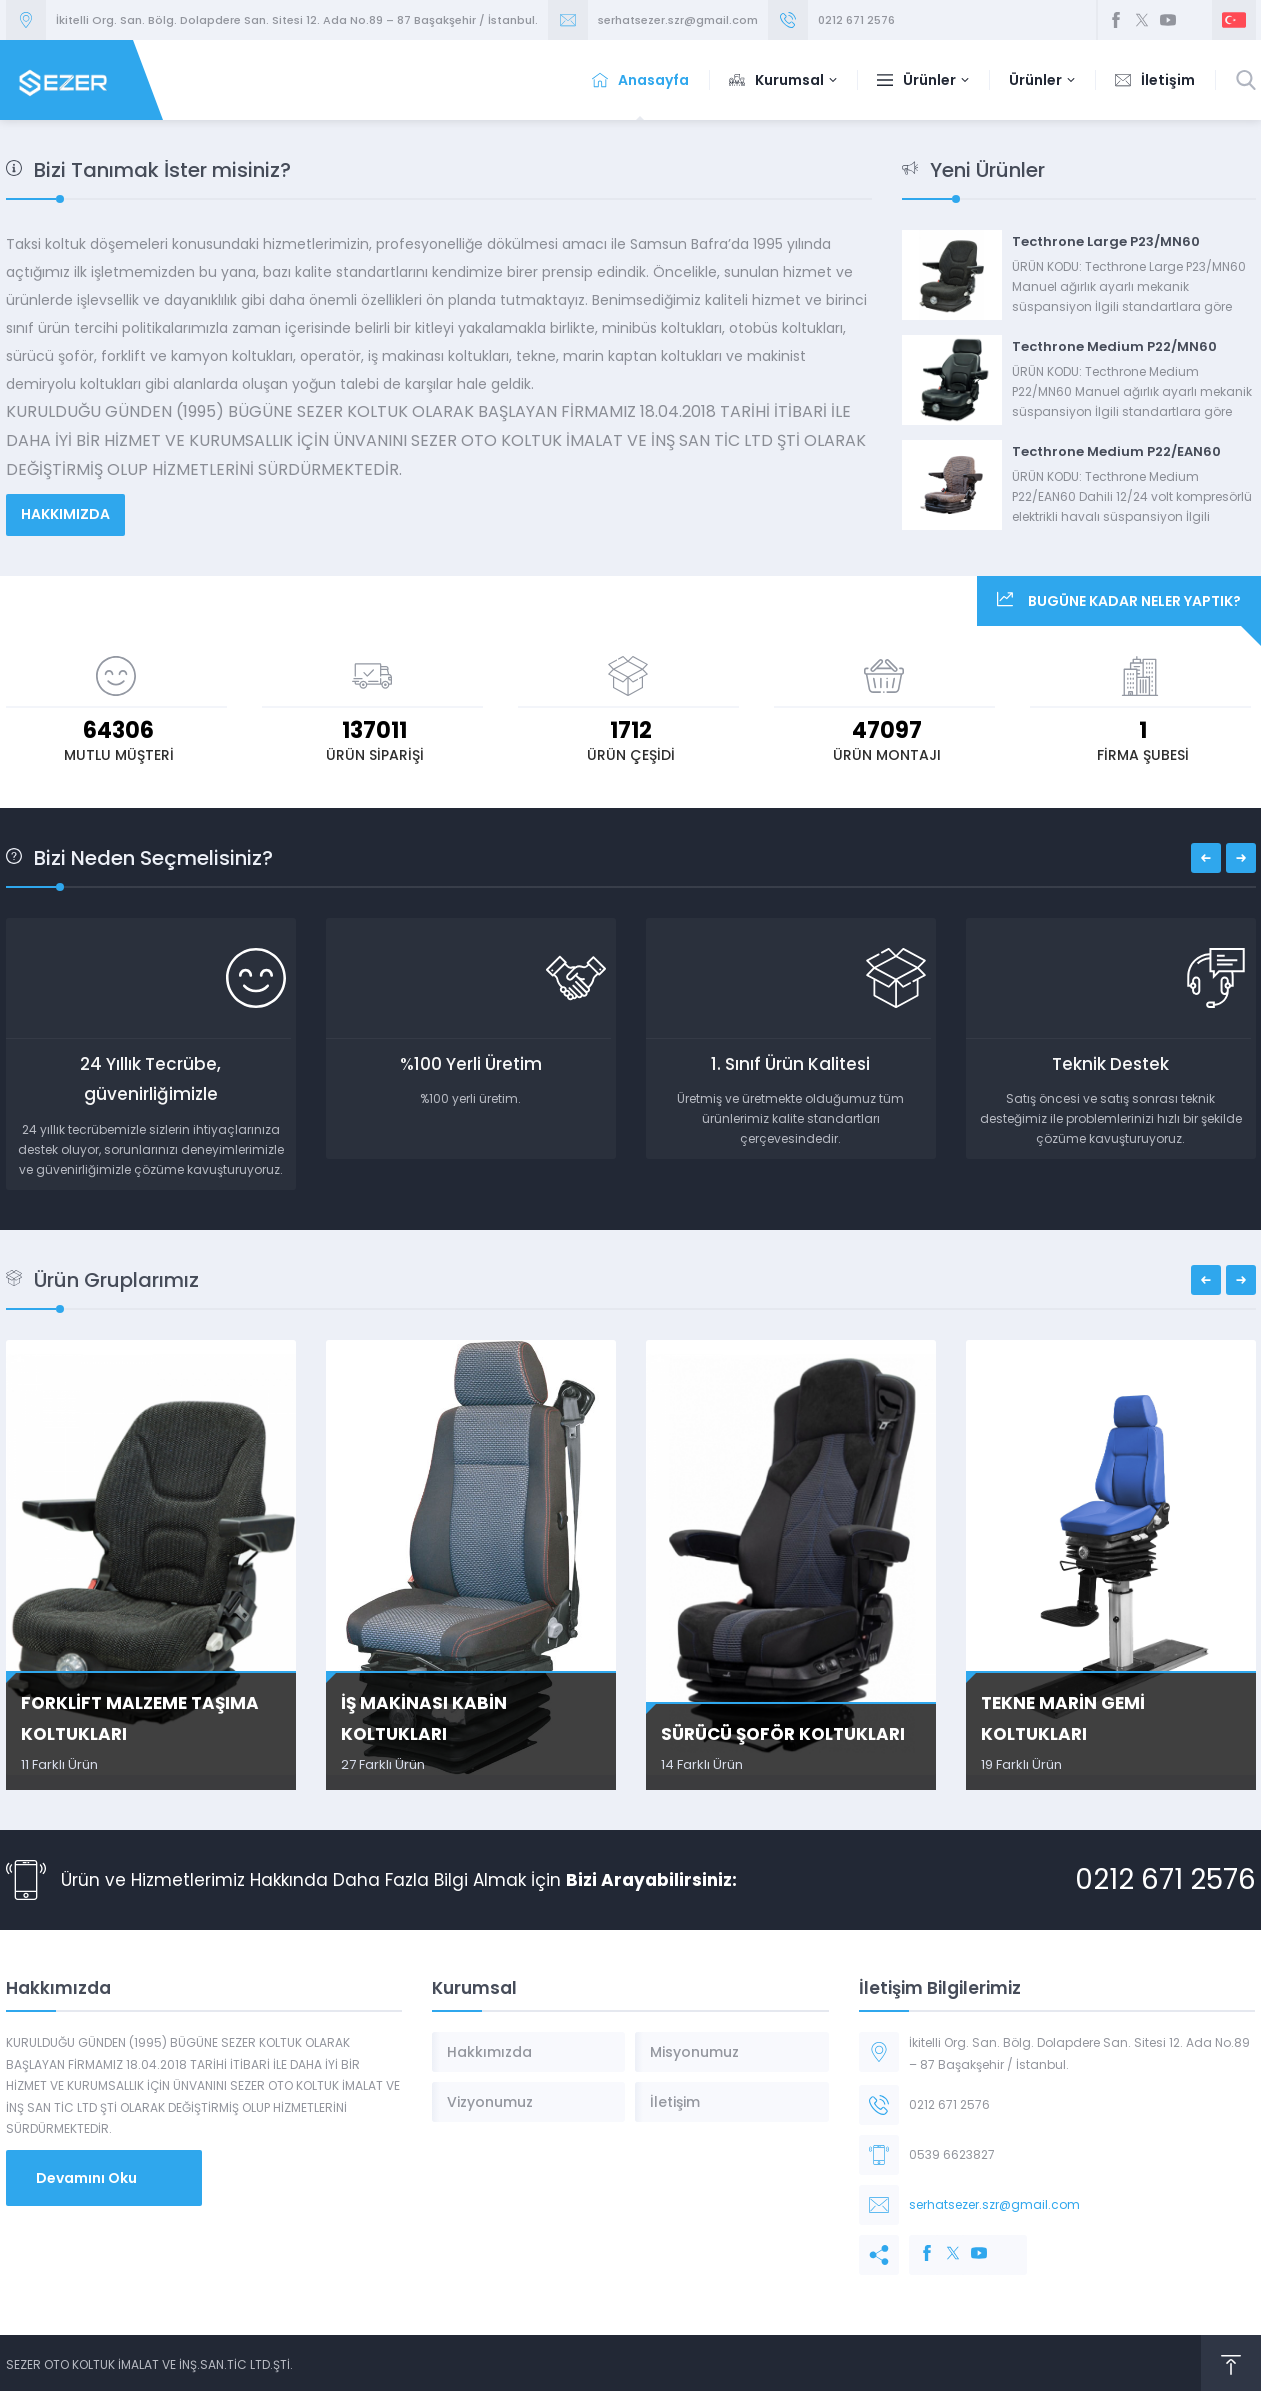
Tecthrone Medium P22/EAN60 (1116, 451)
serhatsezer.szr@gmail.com (678, 20)
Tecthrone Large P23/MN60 (1106, 241)
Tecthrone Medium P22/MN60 (1114, 346)
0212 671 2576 (856, 20)
